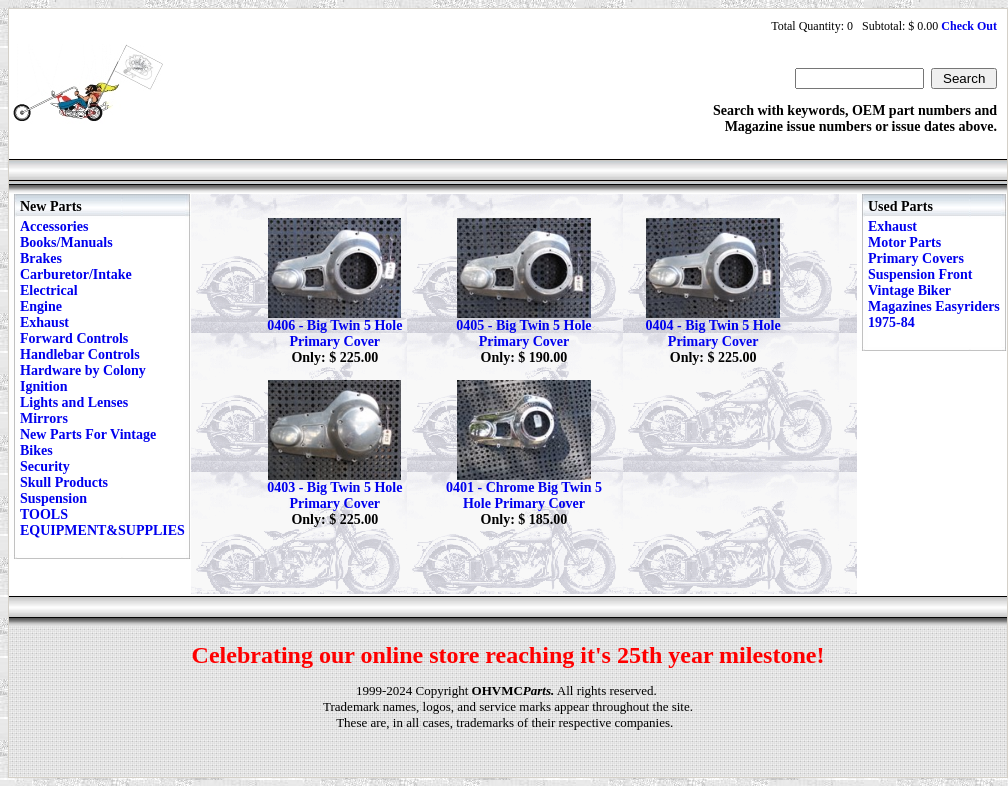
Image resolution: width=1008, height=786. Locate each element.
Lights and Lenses (74, 402)
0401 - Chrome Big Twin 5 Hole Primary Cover (524, 495)
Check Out (969, 26)
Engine (41, 306)
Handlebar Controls (80, 354)
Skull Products (64, 482)
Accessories (54, 226)
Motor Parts (904, 242)
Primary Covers (916, 258)
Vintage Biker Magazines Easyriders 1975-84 (934, 306)
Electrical (49, 290)
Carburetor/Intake (76, 274)
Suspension (53, 498)
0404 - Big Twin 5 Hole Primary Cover (713, 333)
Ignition (43, 386)
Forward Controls (74, 338)
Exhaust (44, 322)
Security (45, 466)
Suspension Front (920, 274)
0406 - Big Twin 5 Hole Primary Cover (334, 333)
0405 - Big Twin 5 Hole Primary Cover (523, 333)
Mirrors (44, 418)
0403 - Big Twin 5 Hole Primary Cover (334, 495)
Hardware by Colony (83, 370)
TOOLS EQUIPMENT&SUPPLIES (102, 522)
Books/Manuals (66, 242)
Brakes (41, 258)
